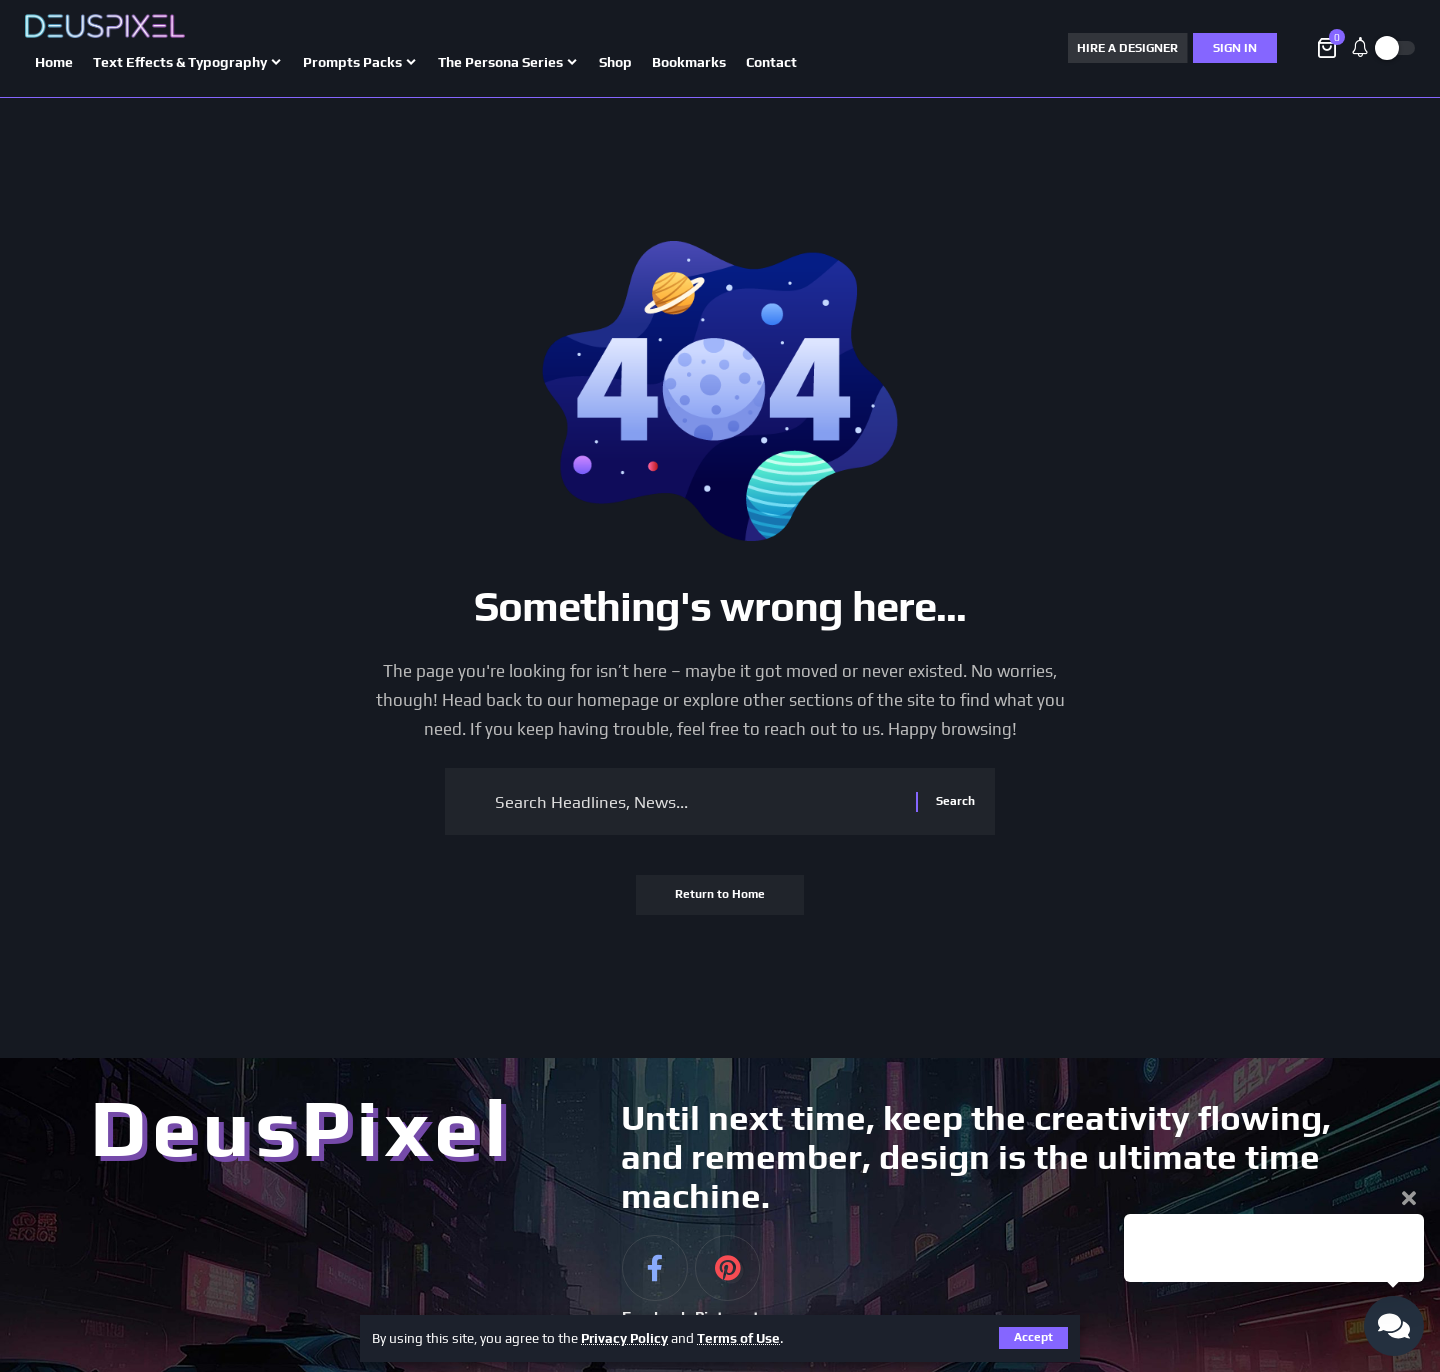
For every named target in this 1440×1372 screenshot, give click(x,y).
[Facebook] (654, 1295)
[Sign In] (1235, 48)
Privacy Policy (625, 1338)
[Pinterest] (727, 1295)
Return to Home (720, 896)
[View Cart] (1328, 48)
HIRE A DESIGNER (1127, 48)
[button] (1033, 1338)
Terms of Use (741, 1338)
